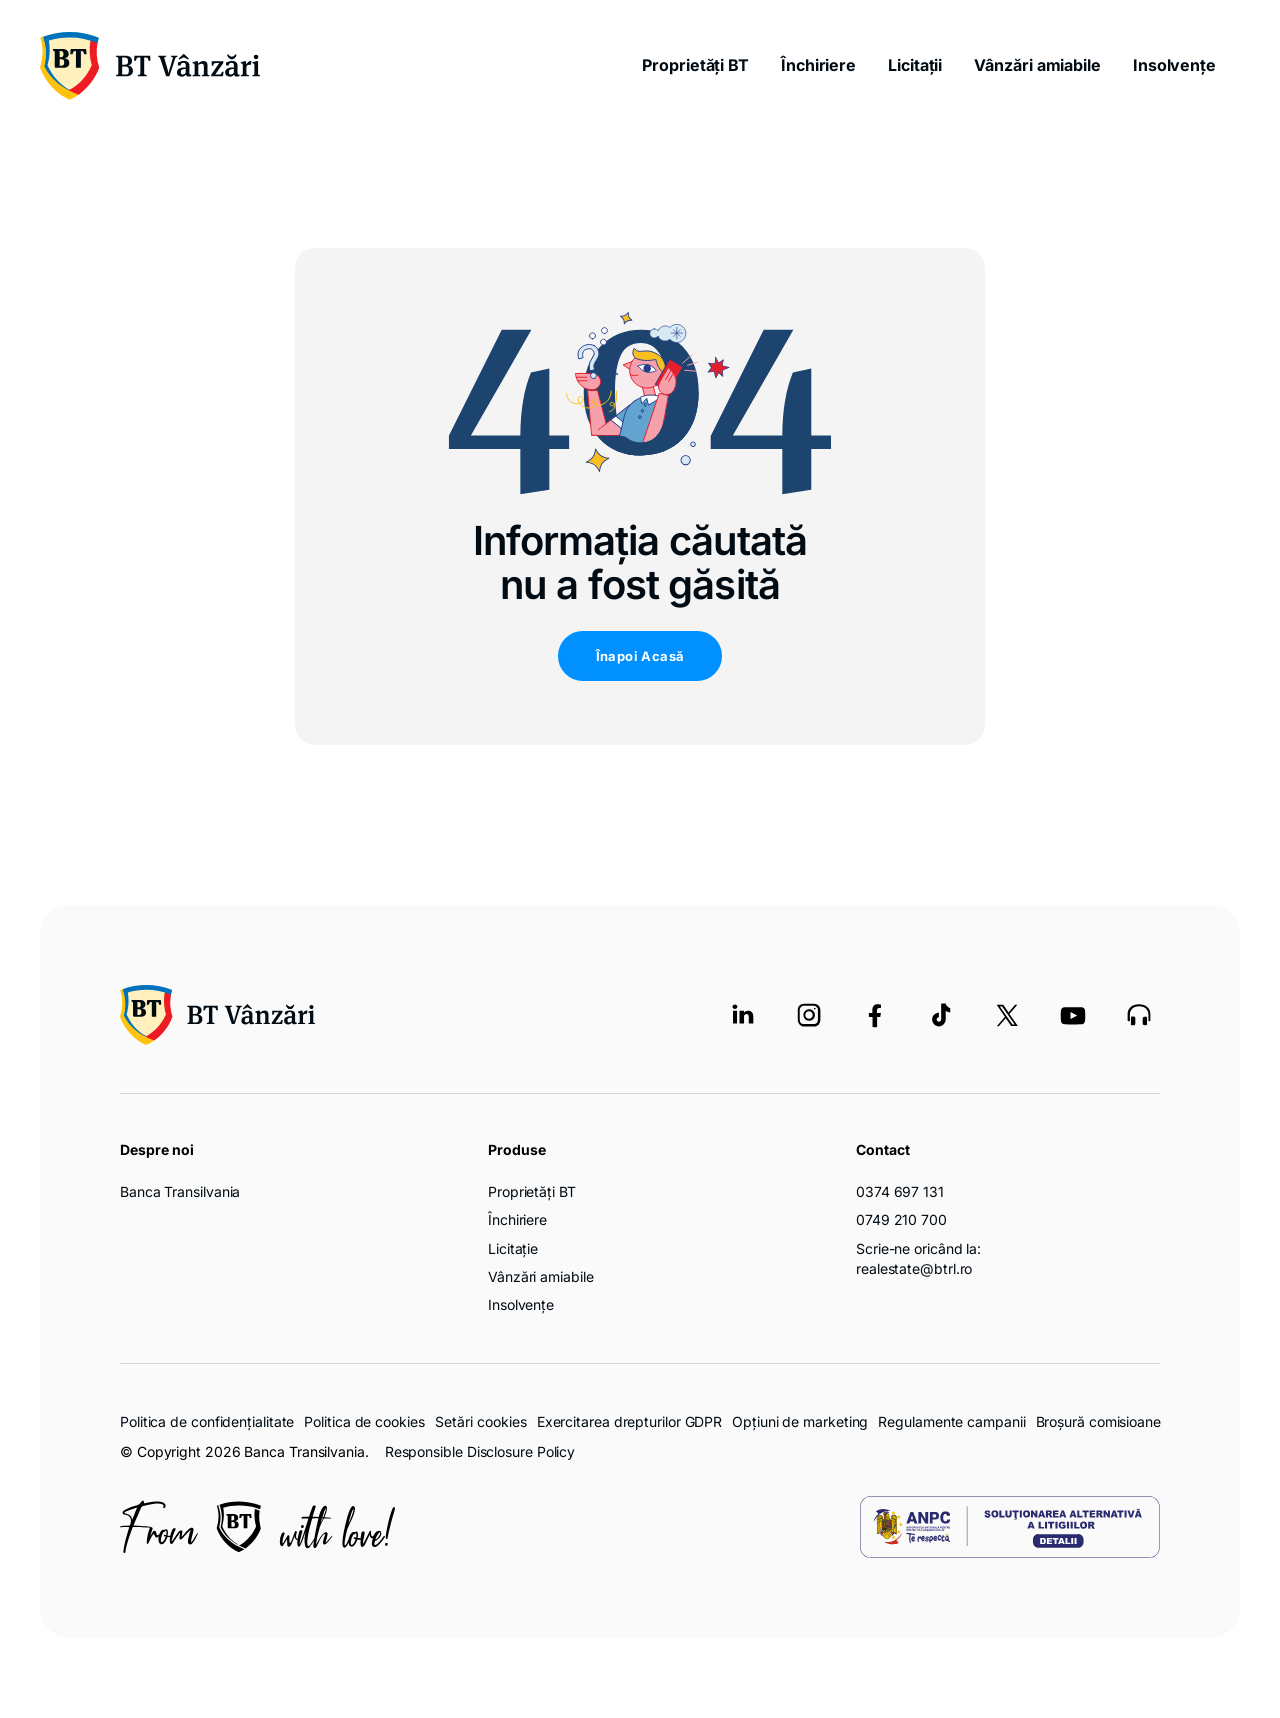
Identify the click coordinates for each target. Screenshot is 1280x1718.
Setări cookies (481, 1422)
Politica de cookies (364, 1421)
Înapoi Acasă (640, 656)
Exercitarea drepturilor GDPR (629, 1421)
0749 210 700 (901, 1219)
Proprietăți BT (695, 65)
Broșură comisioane (1098, 1421)
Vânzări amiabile (1037, 65)
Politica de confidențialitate (207, 1421)
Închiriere (818, 65)
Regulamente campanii (951, 1421)
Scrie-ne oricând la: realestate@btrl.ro (918, 1258)
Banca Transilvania (180, 1191)
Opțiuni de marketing (800, 1421)
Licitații (915, 65)
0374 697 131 (900, 1191)
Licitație (513, 1248)
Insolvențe (1174, 65)
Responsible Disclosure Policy (480, 1451)
